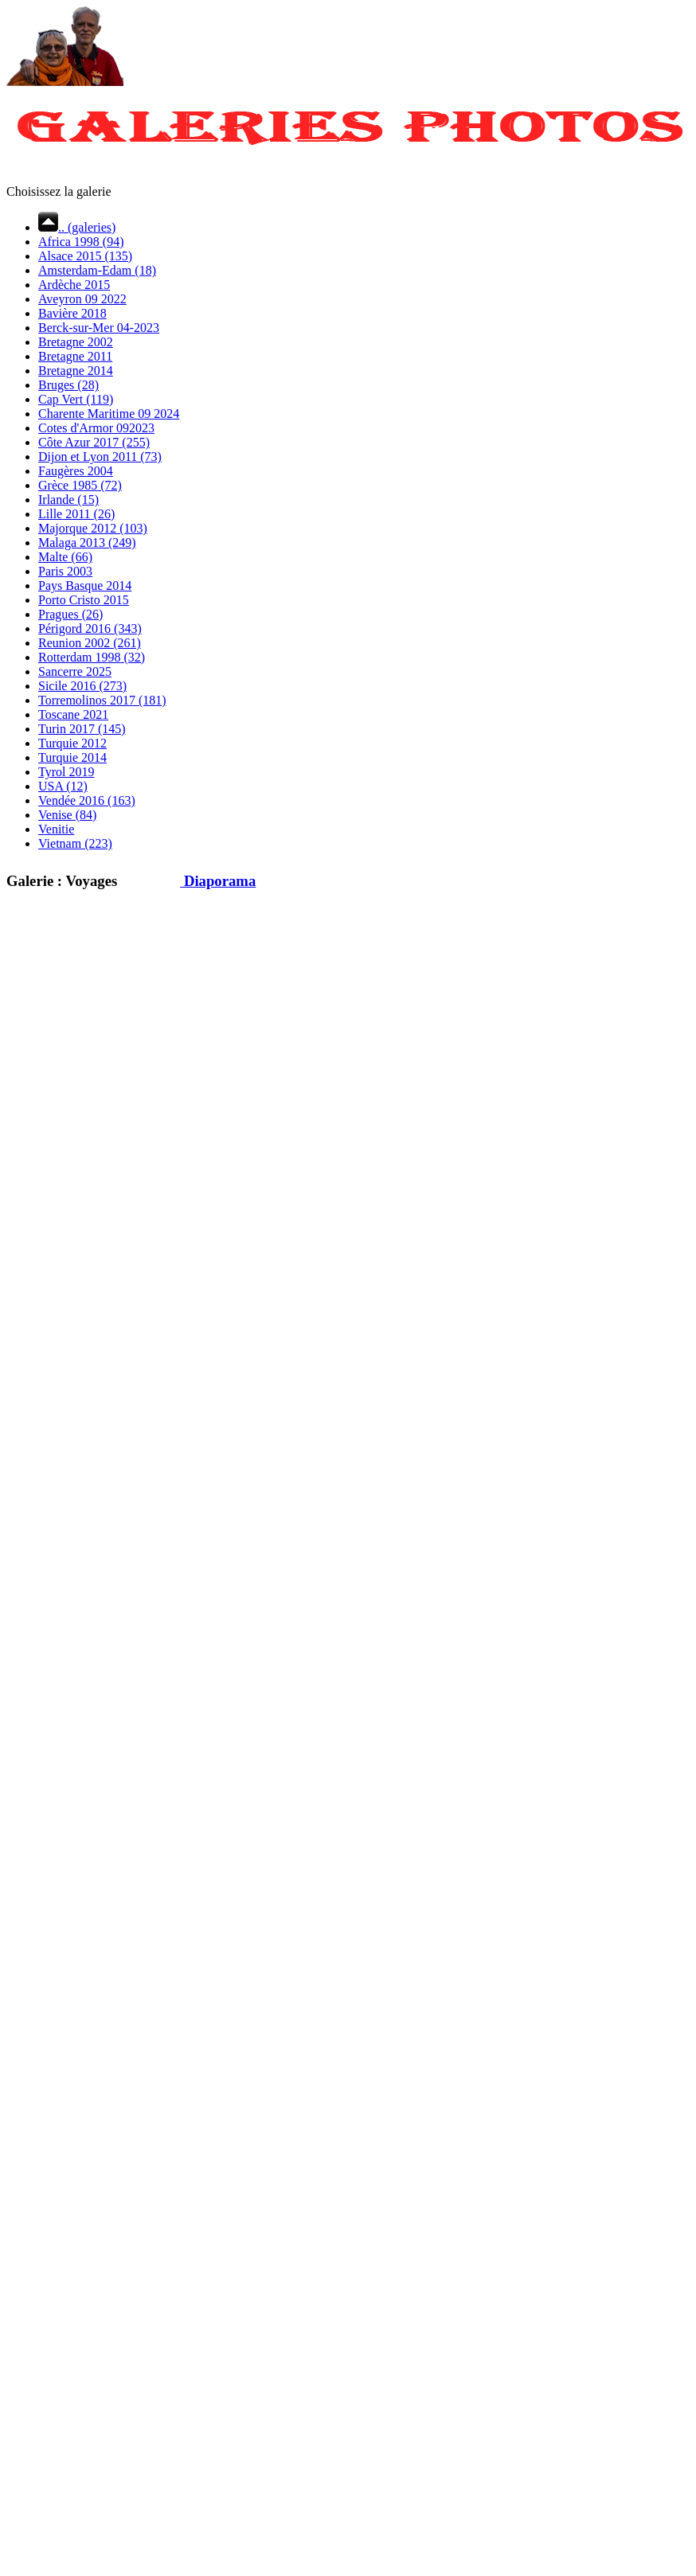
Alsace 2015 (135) (85, 256)
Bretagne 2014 (75, 370)
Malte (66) (65, 557)
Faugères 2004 (75, 471)
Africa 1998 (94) (81, 241)
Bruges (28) (68, 385)
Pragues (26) (70, 614)
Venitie (56, 829)
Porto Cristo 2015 (83, 600)
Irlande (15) (68, 499)
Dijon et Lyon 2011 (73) (100, 456)
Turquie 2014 (72, 757)
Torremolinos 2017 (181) (102, 700)
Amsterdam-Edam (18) (97, 270)
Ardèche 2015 (74, 284)
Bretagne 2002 (75, 342)
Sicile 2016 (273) (82, 686)
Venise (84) (67, 815)
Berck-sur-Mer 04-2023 (98, 327)
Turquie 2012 (72, 743)
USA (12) (63, 786)
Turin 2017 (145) (82, 729)
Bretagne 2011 (75, 356)
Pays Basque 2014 (84, 585)
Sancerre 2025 (74, 671)
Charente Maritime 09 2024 (108, 413)
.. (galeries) (76, 227)
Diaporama (206, 880)
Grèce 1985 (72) (80, 485)
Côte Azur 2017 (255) (94, 442)
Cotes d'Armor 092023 (96, 428)
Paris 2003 (65, 571)
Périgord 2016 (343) (90, 628)
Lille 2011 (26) (76, 514)
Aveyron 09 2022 (82, 299)
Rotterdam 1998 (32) (91, 657)
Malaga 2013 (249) (87, 542)
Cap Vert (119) (75, 399)
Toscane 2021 (73, 714)
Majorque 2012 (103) (92, 528)
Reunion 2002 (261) (89, 643)
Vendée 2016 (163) (86, 800)
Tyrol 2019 (66, 772)
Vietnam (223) (75, 843)
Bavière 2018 (72, 313)
